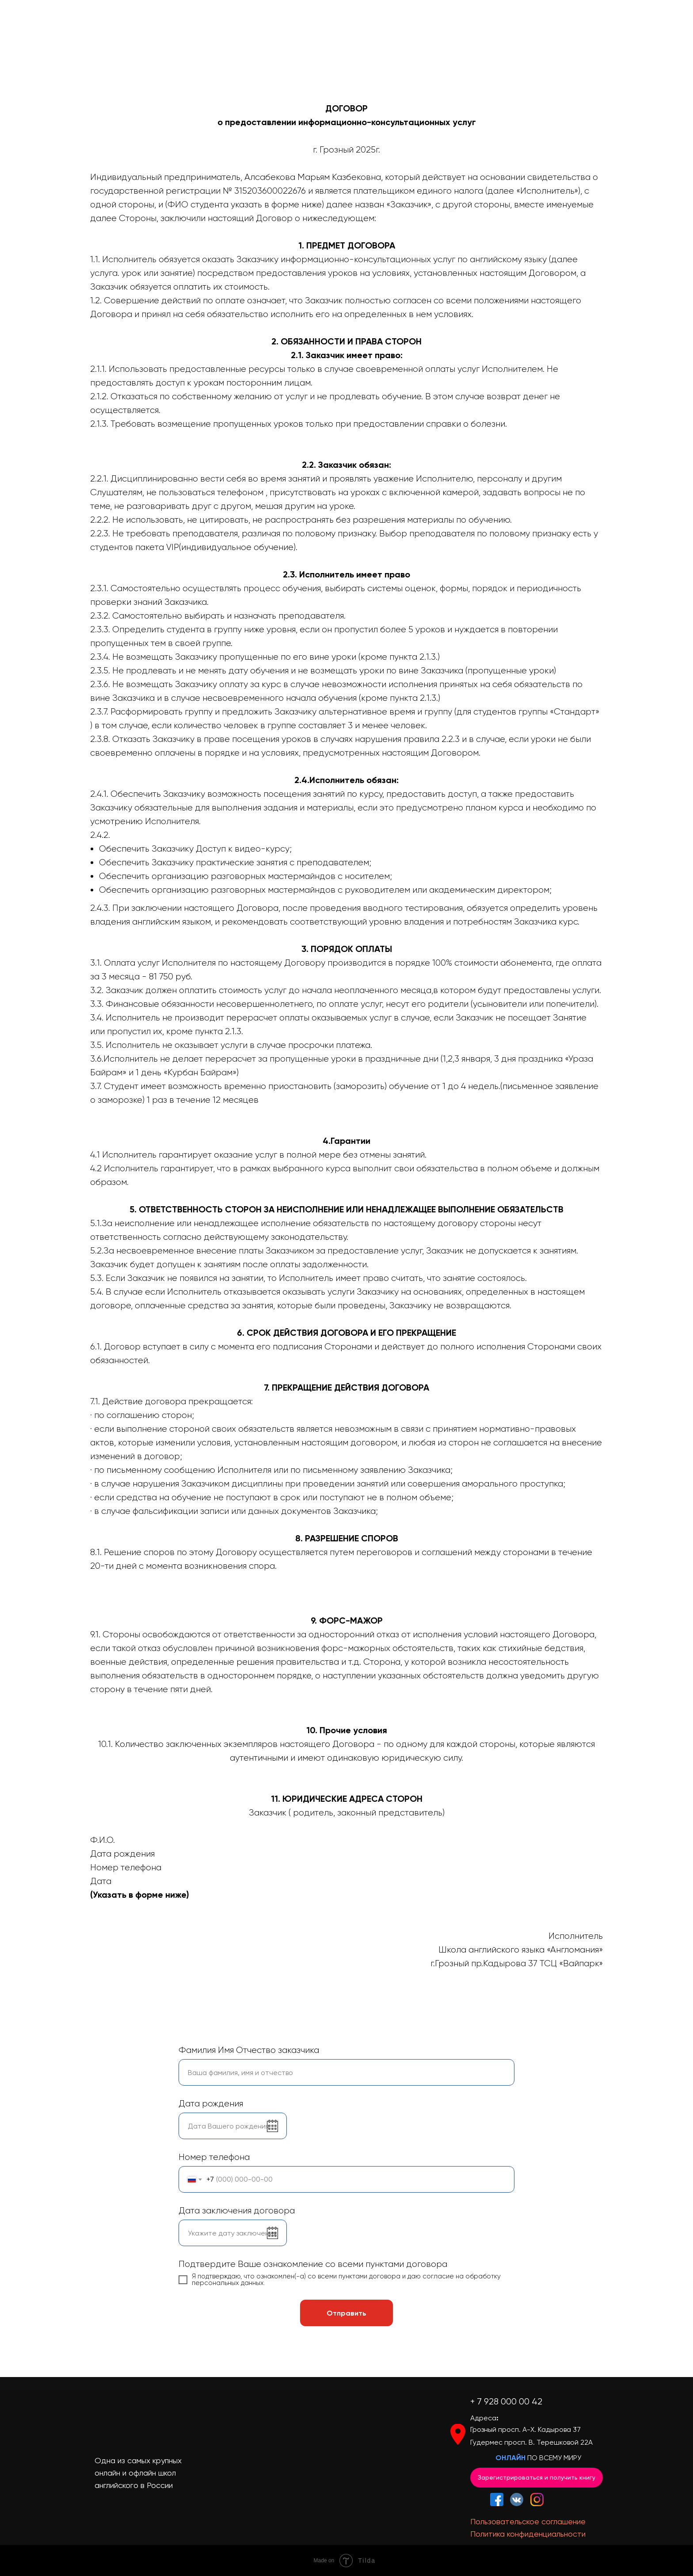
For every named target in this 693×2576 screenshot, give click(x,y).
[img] (537, 2499)
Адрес (481, 2418)
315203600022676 (270, 191)
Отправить (346, 2313)
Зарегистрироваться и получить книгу (536, 2477)
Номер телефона (214, 2157)
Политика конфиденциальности (528, 2533)
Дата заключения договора (237, 2210)
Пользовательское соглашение (528, 2521)
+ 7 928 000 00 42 (506, 2401)
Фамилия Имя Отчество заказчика (249, 2050)
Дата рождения (211, 2103)
